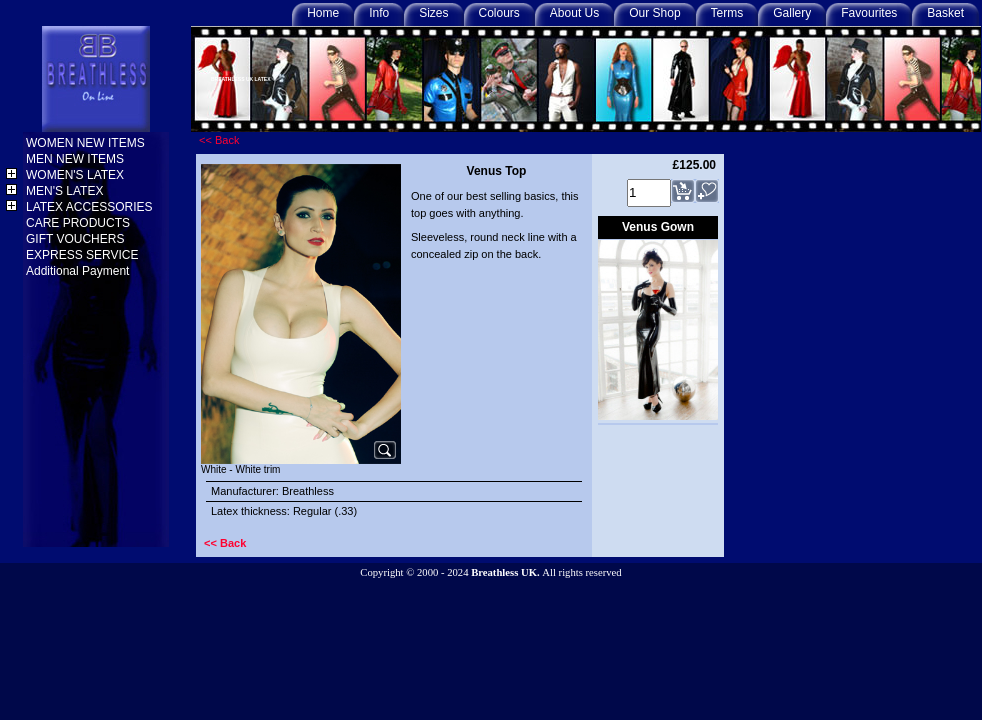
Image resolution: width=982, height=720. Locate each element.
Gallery (792, 13)
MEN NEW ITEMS (76, 159)
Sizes (433, 13)
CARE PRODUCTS (79, 223)
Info (379, 13)
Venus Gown (658, 227)
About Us (574, 13)
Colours (499, 13)
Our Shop (654, 13)
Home (323, 13)
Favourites (869, 13)
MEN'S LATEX (66, 191)
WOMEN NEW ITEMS (87, 143)
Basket (945, 13)
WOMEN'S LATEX (76, 175)
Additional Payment (79, 271)
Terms (727, 13)
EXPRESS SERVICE (84, 255)
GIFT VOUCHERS (77, 239)
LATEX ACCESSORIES (91, 207)
